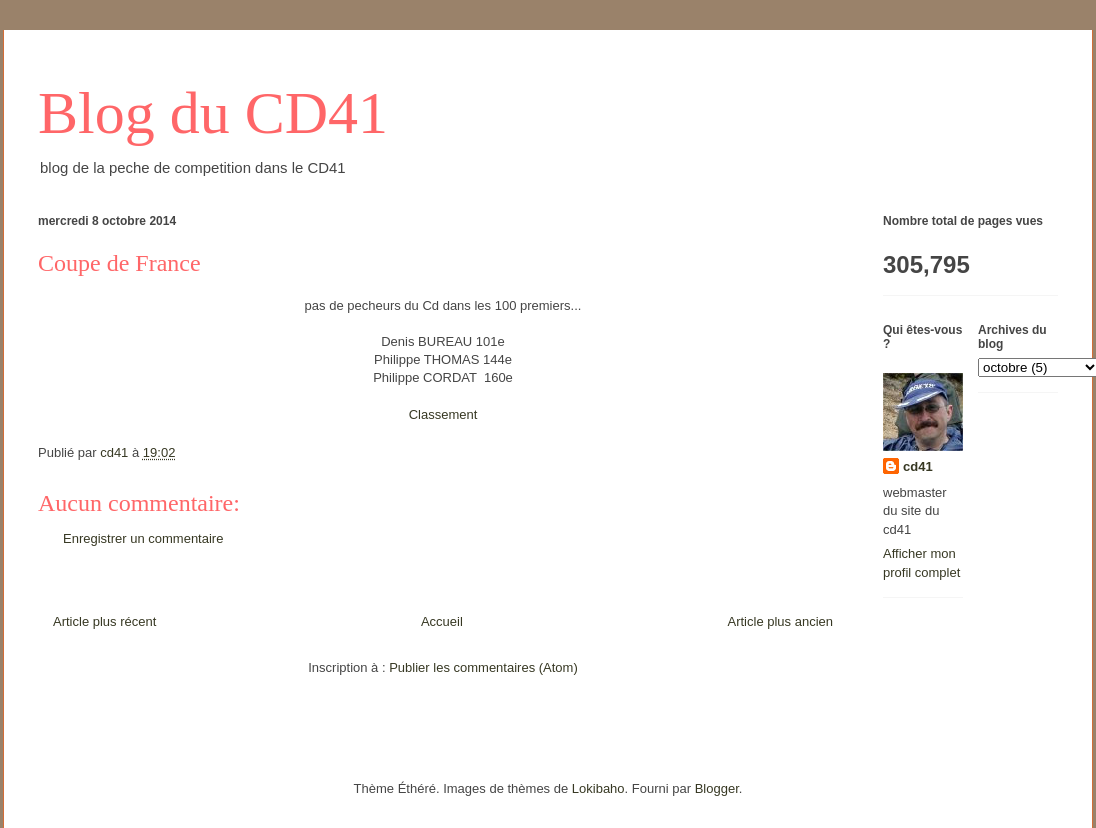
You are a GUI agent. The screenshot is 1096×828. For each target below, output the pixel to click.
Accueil (442, 621)
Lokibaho (598, 788)
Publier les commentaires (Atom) (483, 667)
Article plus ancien (781, 621)
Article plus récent (104, 621)
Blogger (717, 788)
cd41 (918, 466)
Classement (443, 414)
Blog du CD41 (213, 113)
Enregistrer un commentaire (143, 538)
